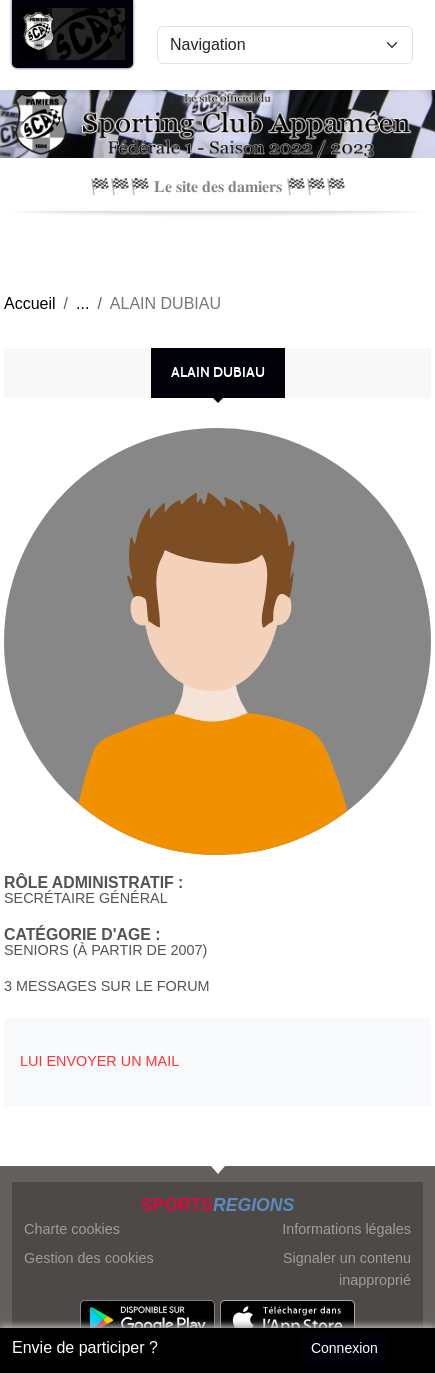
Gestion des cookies (89, 1258)
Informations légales (346, 1229)
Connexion (344, 1348)
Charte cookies (72, 1229)
